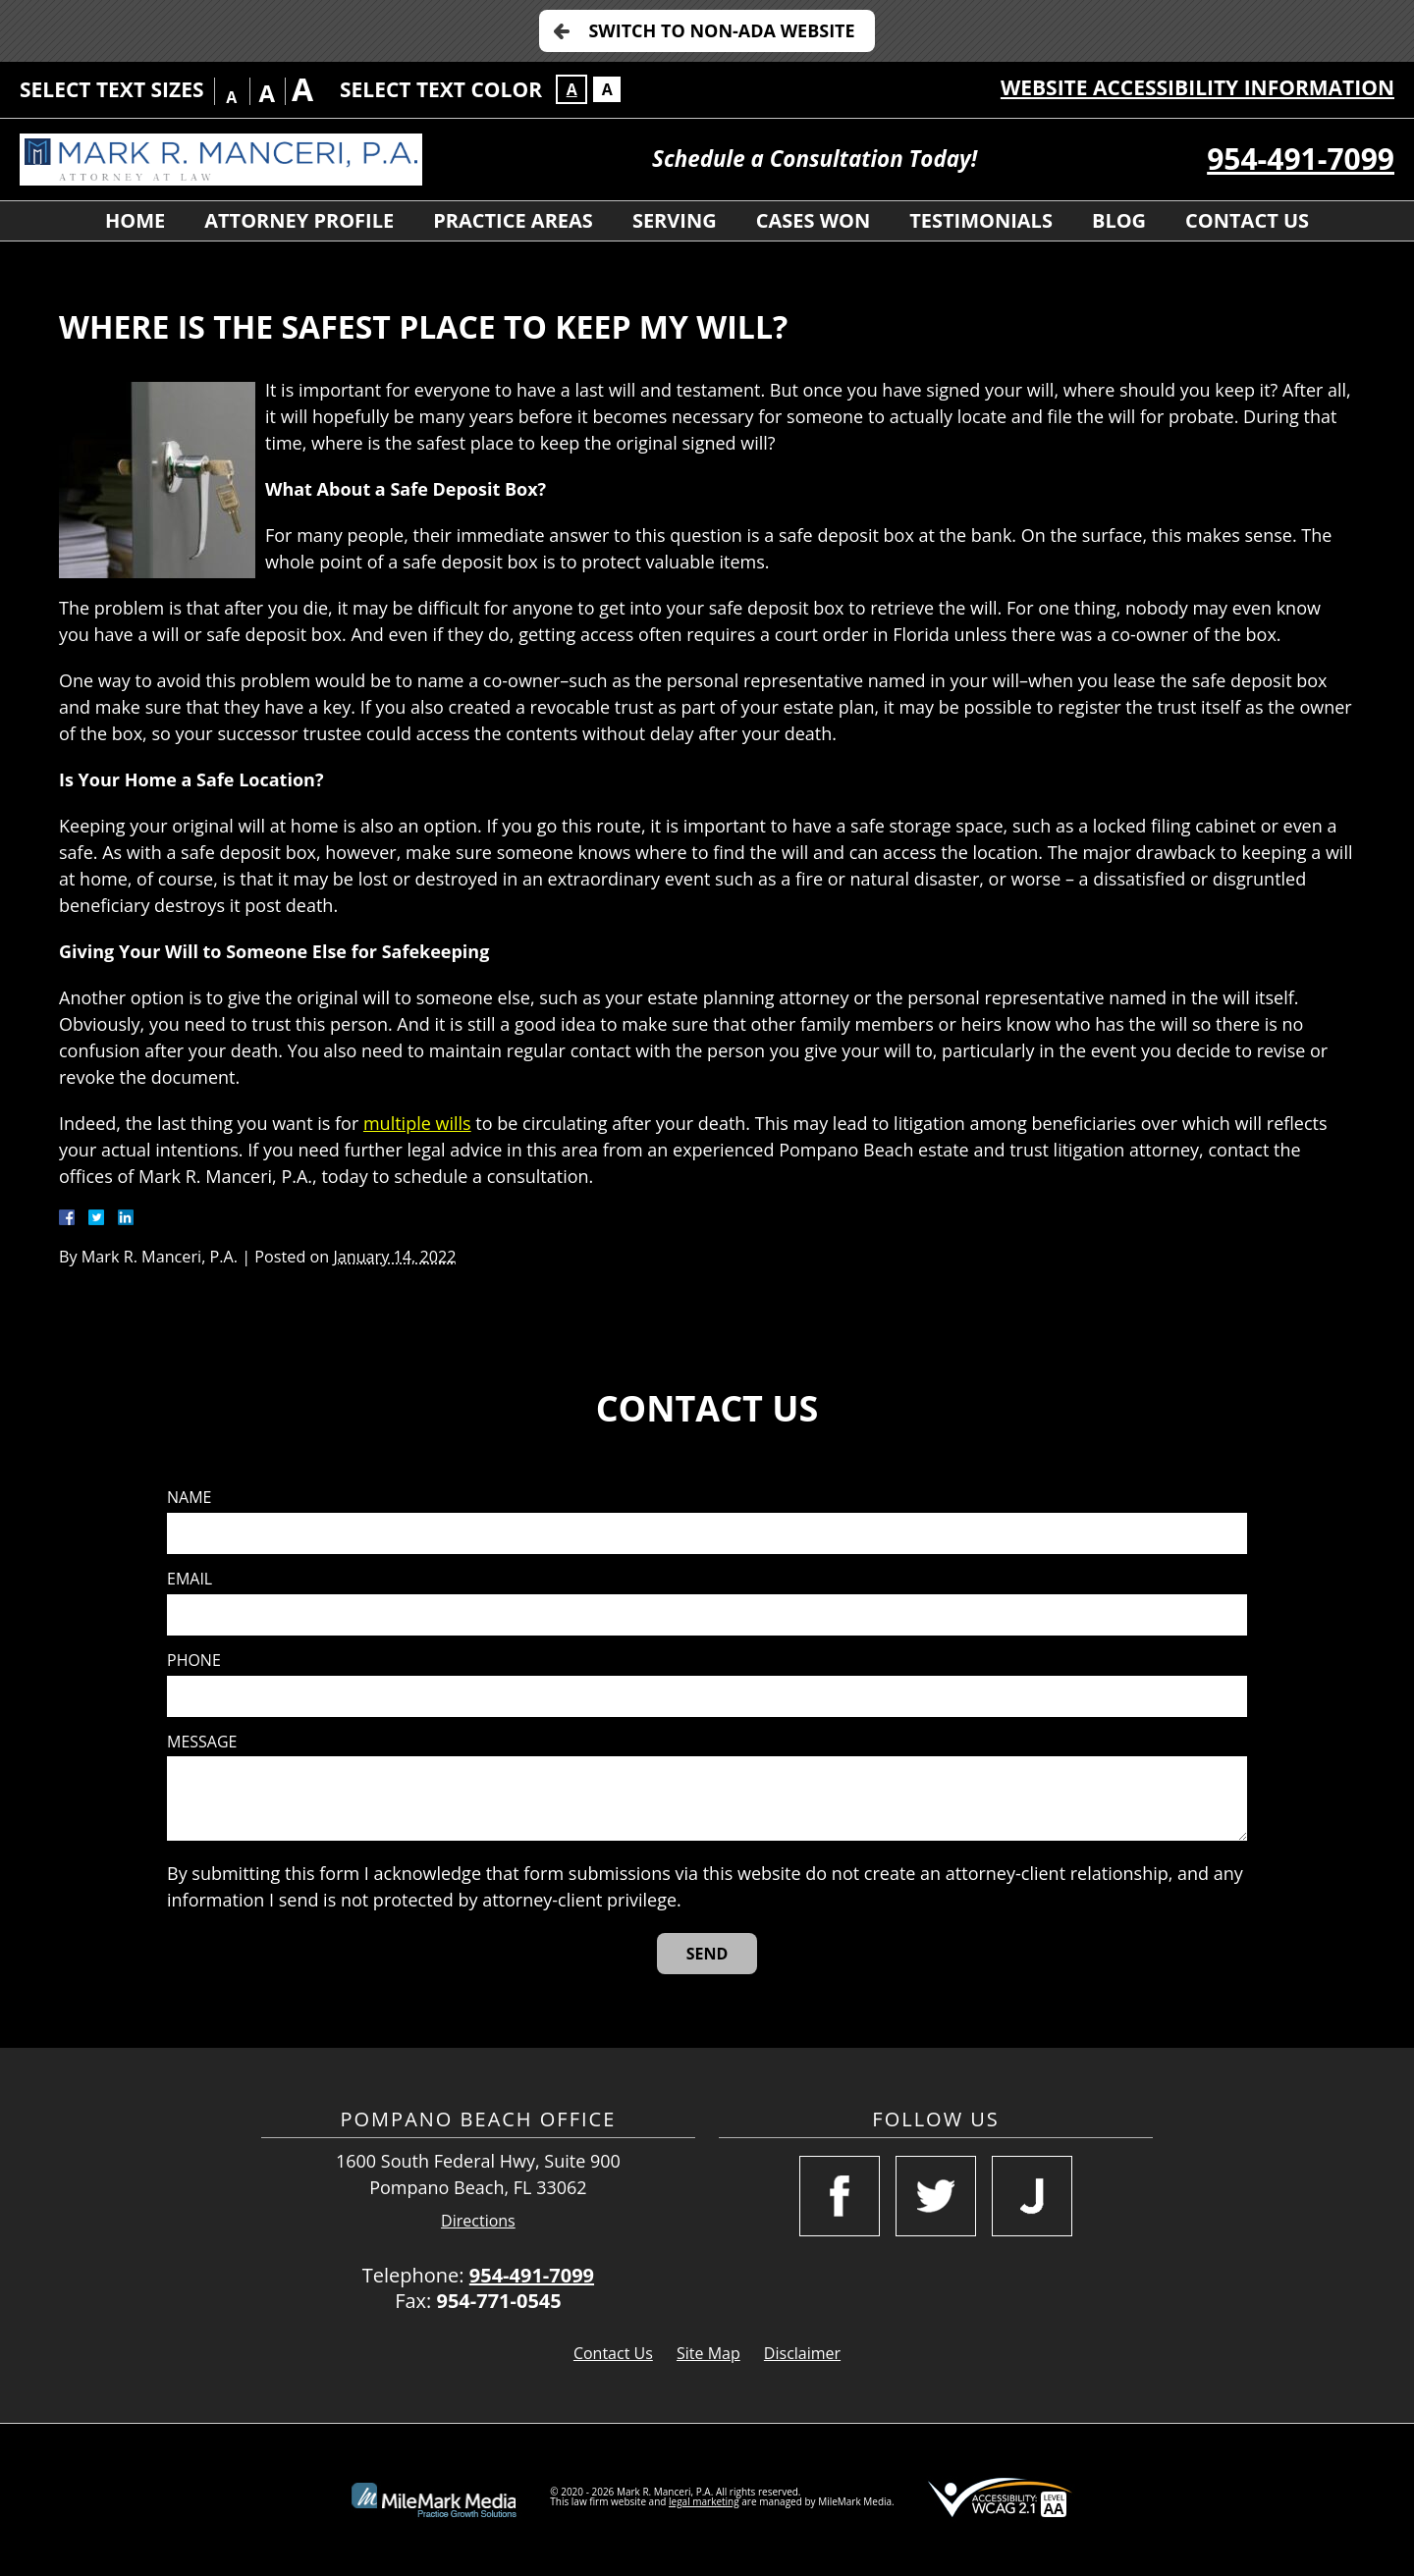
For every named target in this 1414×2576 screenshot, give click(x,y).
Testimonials (981, 220)
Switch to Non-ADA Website (721, 30)
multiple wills (417, 1123)
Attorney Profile (299, 220)
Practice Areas (513, 220)
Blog (1119, 220)
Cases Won (813, 220)
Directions (478, 2221)
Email (189, 1579)
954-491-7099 (1300, 158)
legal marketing (704, 2501)
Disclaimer (802, 2353)
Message (202, 1742)
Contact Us (1247, 220)
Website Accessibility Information (1197, 87)
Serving (674, 220)
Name (189, 1497)
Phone (194, 1660)
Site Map (708, 2353)
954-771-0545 (498, 2300)
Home (135, 220)
